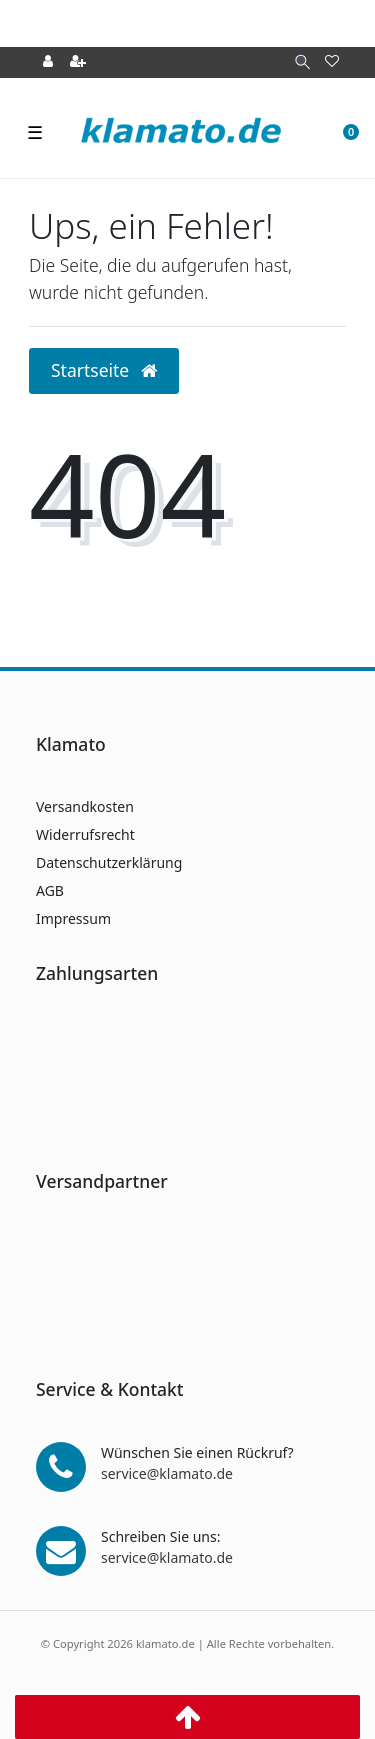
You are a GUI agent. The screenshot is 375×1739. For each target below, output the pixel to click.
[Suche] (302, 62)
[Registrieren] (78, 62)
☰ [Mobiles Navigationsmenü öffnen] (35, 132)
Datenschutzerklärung (109, 862)
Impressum (73, 918)
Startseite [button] (104, 370)
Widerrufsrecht (85, 834)
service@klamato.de (167, 1473)
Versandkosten (85, 806)
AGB (50, 890)
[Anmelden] (48, 62)
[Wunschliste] (332, 62)
